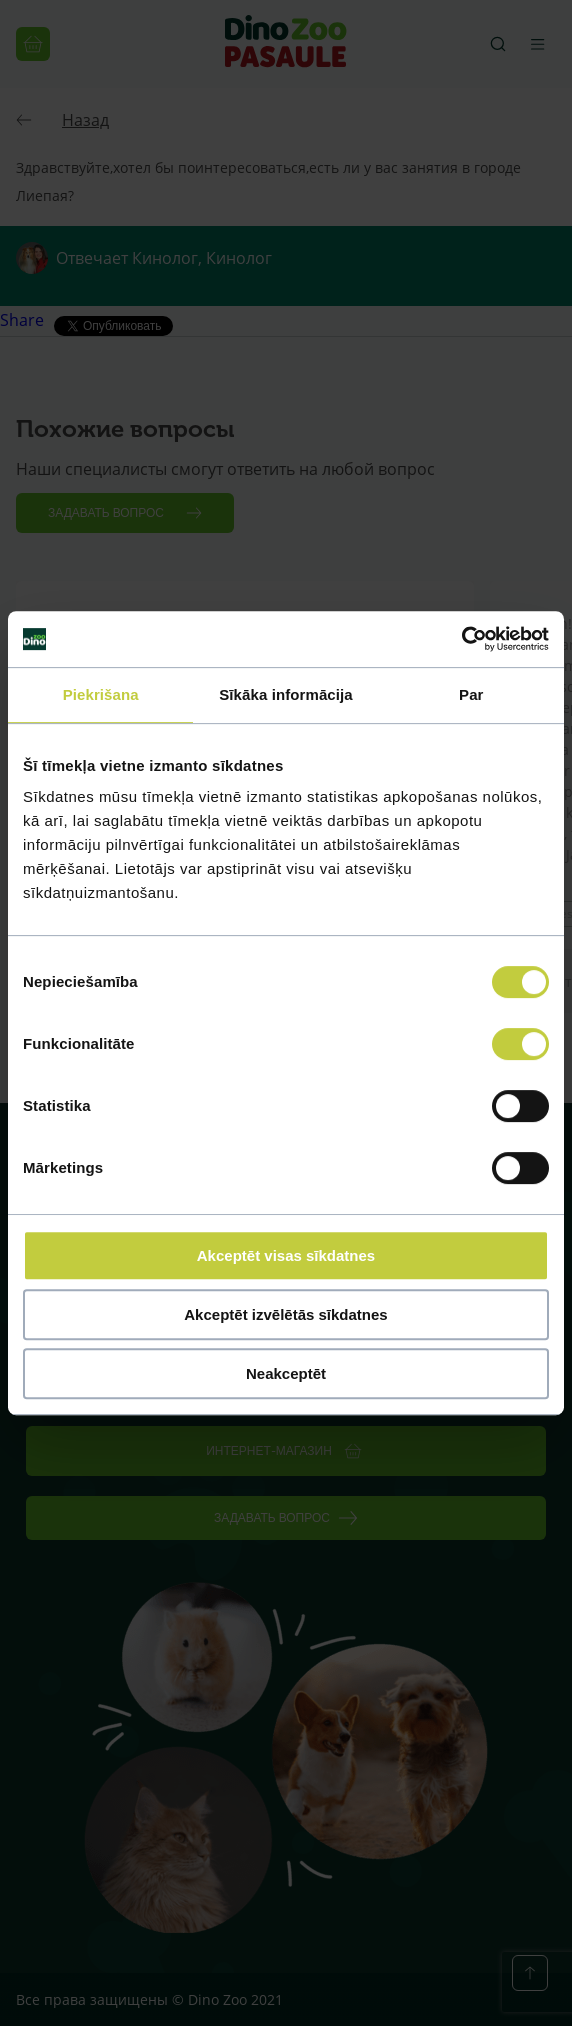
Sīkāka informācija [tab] (286, 694)
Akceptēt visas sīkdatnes (286, 1255)
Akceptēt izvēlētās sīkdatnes (285, 1314)
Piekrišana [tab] (101, 694)
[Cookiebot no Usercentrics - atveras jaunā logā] (461, 639)
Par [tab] (471, 694)
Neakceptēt (286, 1373)
